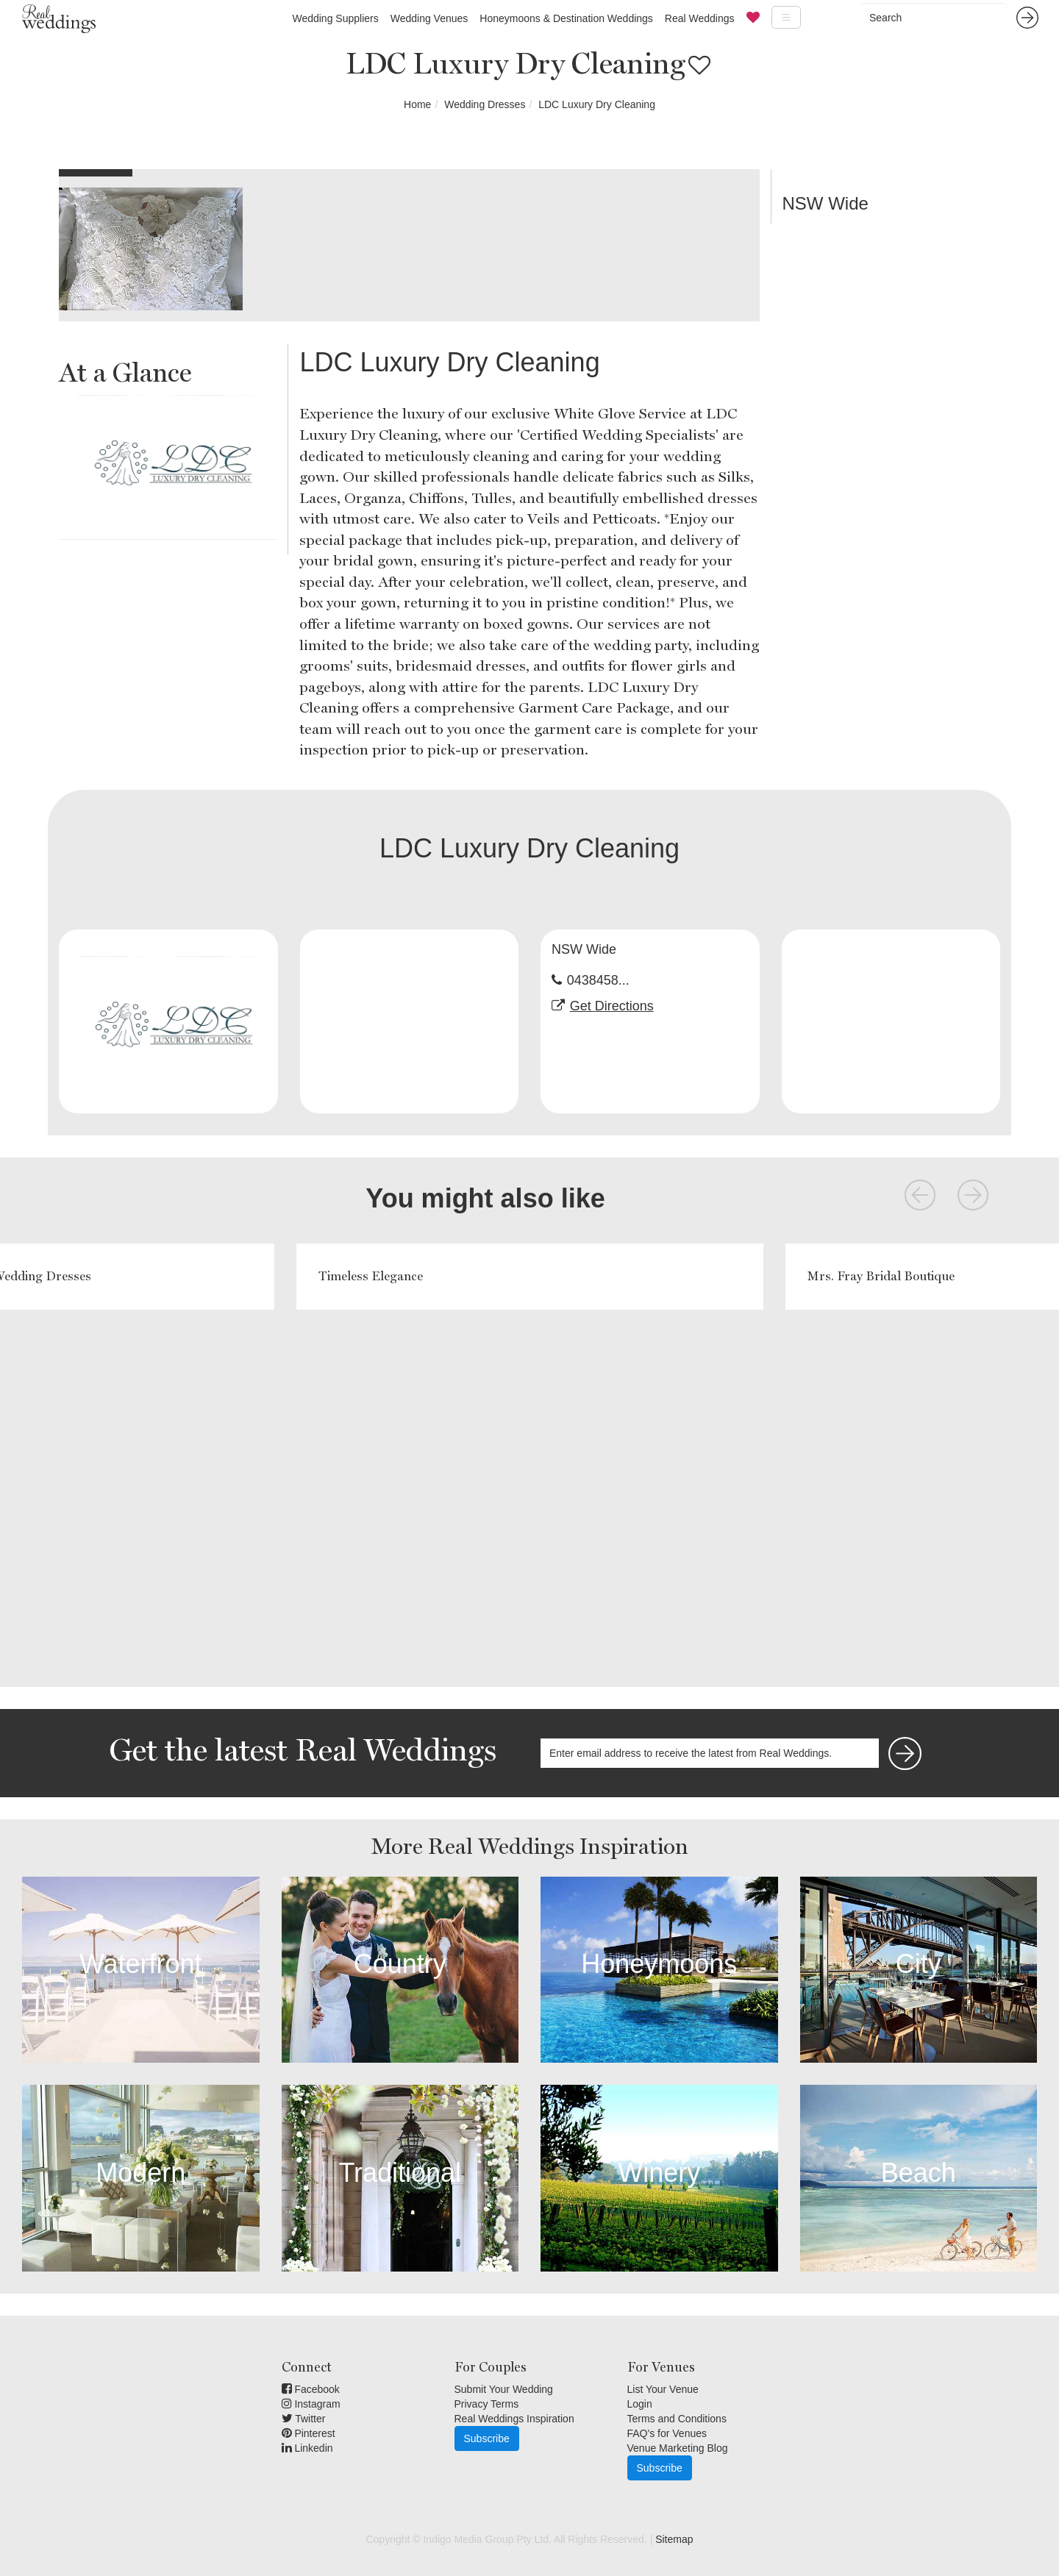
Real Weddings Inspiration (514, 2419)
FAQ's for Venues (667, 2433)
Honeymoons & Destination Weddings (566, 18)
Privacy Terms (486, 2404)
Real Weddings (700, 18)
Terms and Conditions (677, 2419)
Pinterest (308, 2433)
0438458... (598, 980)
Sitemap (674, 2539)
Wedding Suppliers (335, 18)
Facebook (311, 2389)
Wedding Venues (429, 18)
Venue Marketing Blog (677, 2448)
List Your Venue (663, 2389)
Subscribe (487, 2438)
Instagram (311, 2404)
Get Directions (612, 1006)
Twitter (304, 2419)
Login (639, 2404)
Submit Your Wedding (503, 2389)
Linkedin (307, 2448)
